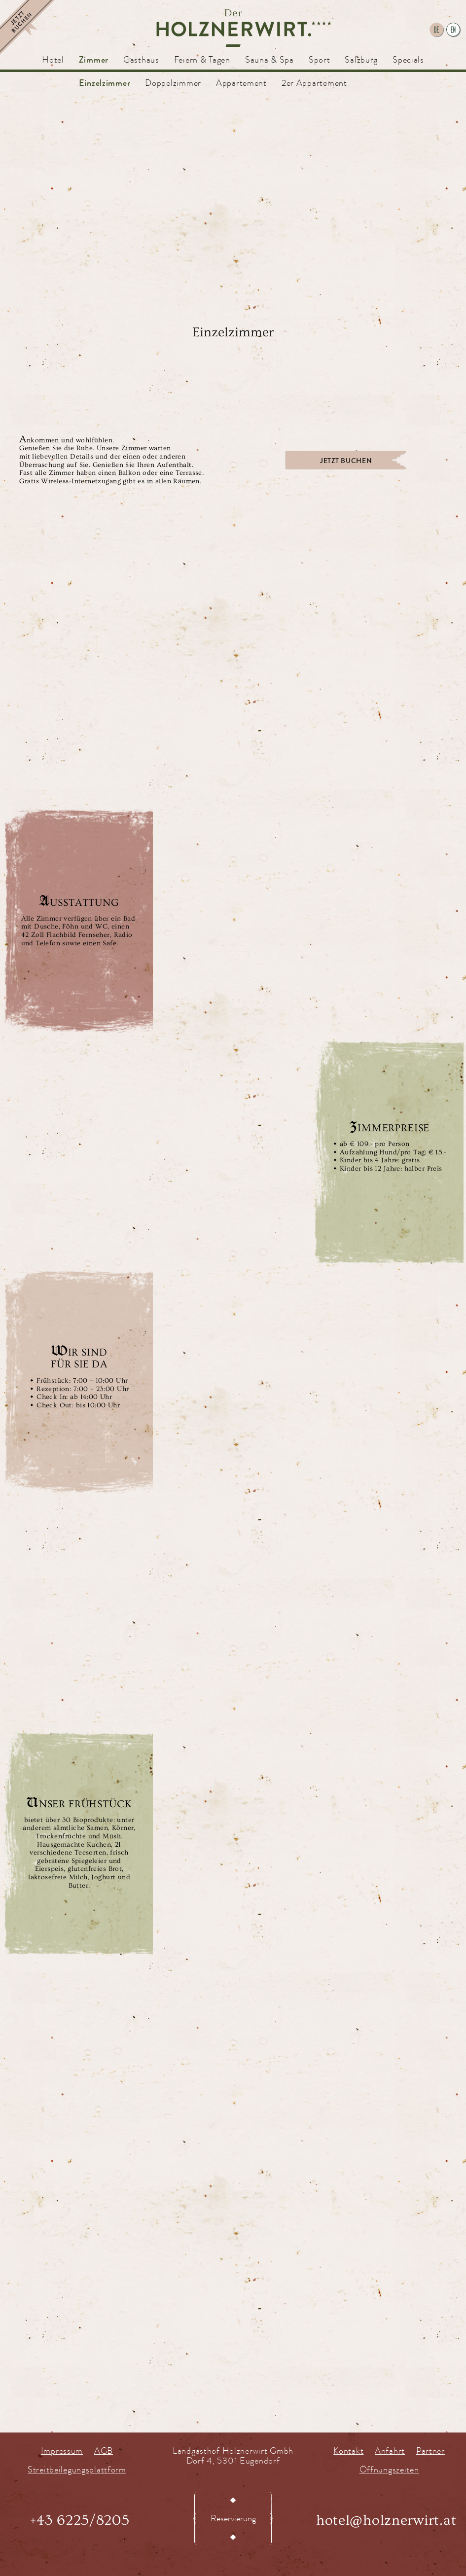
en (453, 29)
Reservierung (233, 2518)
